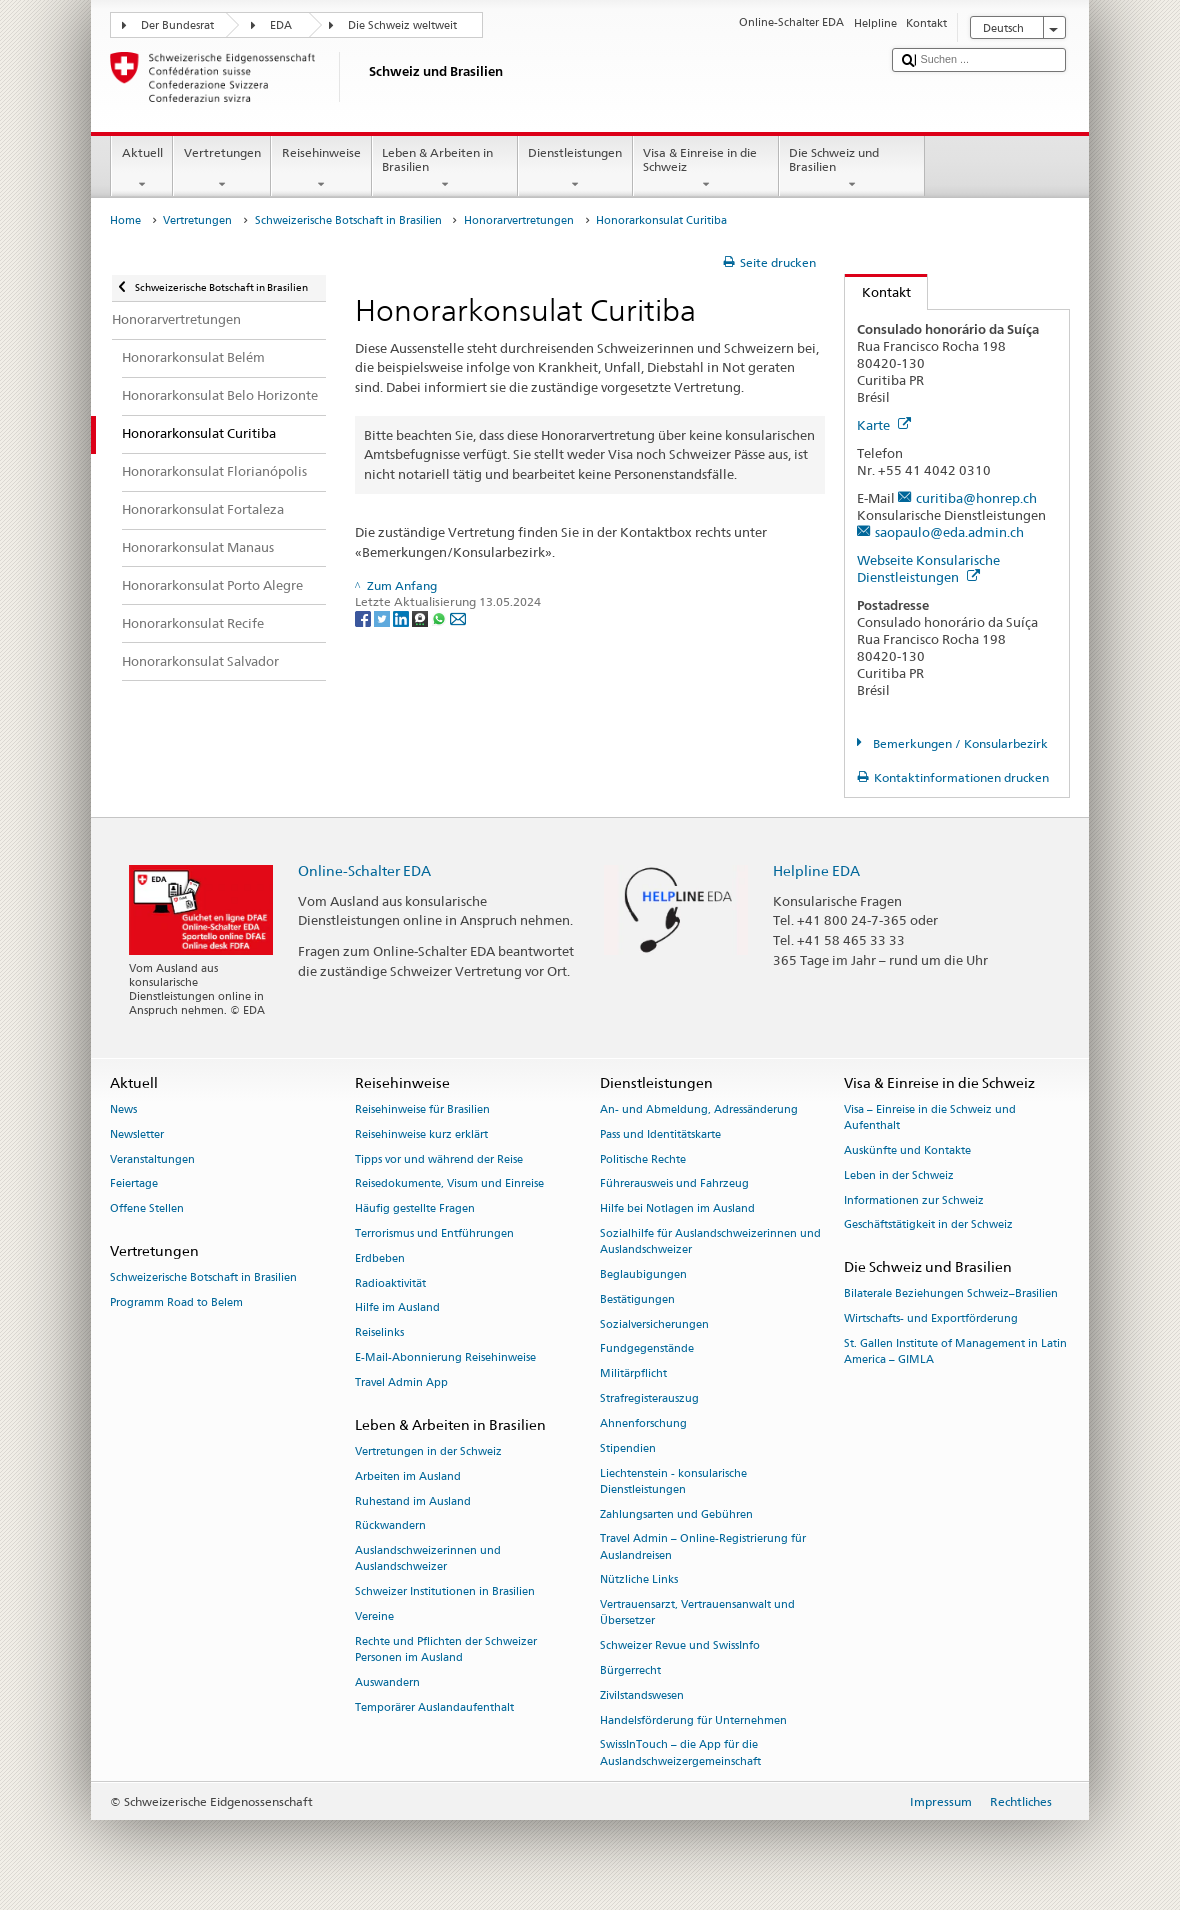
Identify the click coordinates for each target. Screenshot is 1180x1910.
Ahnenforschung (643, 1423)
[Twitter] (383, 617)
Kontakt (878, 292)
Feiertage (134, 1184)
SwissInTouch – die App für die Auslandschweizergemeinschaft (680, 1753)
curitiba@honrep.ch (976, 498)
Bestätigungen (637, 1299)
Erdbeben (380, 1258)
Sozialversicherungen (654, 1324)
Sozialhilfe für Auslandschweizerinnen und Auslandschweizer (710, 1241)
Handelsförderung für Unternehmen (693, 1720)
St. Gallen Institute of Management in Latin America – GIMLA (955, 1351)
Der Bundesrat (177, 25)
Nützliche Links (639, 1580)
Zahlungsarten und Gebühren (676, 1514)
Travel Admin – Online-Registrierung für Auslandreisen (703, 1547)
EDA (281, 25)
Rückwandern (390, 1526)
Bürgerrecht (630, 1670)
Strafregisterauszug (649, 1399)
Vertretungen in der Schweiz (428, 1451)
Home (125, 220)
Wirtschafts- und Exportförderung (931, 1319)
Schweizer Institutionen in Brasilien (445, 1592)
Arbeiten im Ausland (408, 1476)
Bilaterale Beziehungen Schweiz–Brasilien (951, 1294)
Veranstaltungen (152, 1159)
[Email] (458, 617)
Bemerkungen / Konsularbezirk (959, 743)
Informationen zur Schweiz (914, 1200)
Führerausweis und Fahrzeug (674, 1184)
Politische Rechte (643, 1159)
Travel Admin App (401, 1382)
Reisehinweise (321, 169)
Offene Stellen (147, 1209)
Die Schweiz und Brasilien (852, 169)
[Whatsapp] (440, 617)
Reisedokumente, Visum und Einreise (449, 1184)
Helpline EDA (816, 870)
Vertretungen (222, 169)
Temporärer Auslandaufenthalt (434, 1707)
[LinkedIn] (402, 617)
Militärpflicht (633, 1374)
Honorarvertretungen (519, 220)
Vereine (374, 1616)
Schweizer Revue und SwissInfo (680, 1646)
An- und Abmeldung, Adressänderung (699, 1109)
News (123, 1109)
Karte (884, 425)
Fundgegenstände (647, 1349)
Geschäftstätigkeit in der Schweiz (928, 1225)
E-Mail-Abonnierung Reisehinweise (445, 1358)
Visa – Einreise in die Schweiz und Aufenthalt (930, 1117)
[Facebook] (364, 617)
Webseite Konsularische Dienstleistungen (928, 568)
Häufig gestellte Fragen (415, 1209)
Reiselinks (379, 1333)
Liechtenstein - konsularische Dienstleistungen (673, 1481)
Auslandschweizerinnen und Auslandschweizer (428, 1559)
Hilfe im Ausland (397, 1308)
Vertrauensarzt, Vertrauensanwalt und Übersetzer (697, 1613)
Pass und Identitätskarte (660, 1134)
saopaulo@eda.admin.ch (949, 532)
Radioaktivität (390, 1283)
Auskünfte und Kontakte (907, 1150)
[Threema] (421, 617)
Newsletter (137, 1134)
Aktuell (142, 169)
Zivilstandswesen (642, 1695)
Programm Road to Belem (176, 1302)
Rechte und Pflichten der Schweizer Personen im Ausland (446, 1649)
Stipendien (628, 1448)
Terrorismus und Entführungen (434, 1233)
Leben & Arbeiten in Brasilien (445, 169)
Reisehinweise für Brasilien (422, 1109)
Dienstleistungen (575, 169)
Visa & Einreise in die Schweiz (706, 169)
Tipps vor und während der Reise (439, 1159)
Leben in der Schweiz (899, 1175)
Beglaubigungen (643, 1274)
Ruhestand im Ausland (413, 1501)
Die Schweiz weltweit (402, 25)
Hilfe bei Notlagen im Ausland (677, 1209)
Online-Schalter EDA (364, 870)
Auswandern (387, 1682)
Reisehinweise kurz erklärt (421, 1134)
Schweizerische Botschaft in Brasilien (348, 220)
